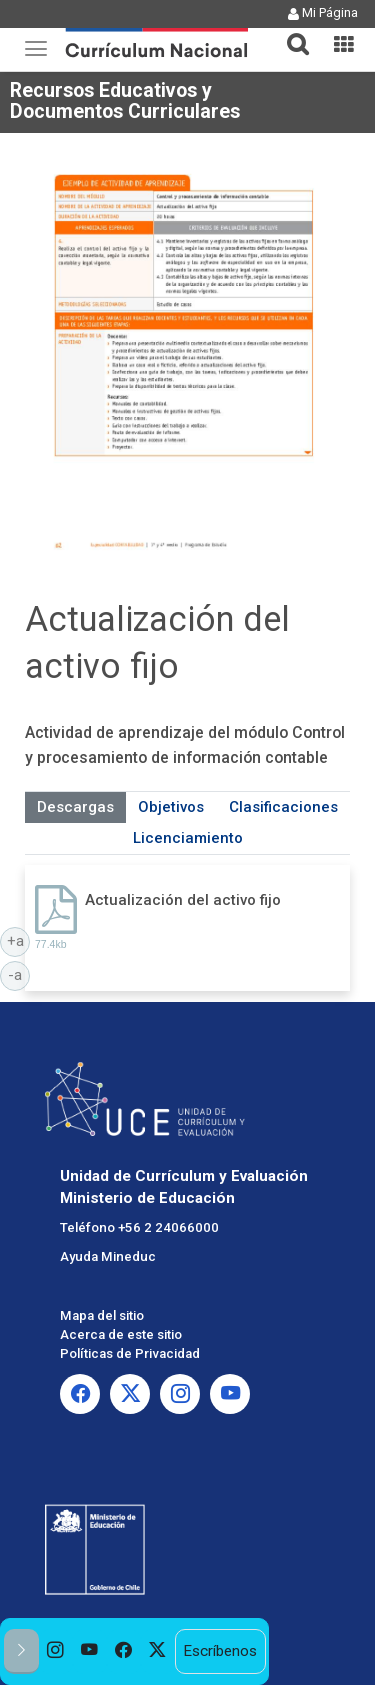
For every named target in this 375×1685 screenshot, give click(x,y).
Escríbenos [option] (220, 1651)
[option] (56, 1651)
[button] (290, 32)
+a (19, 940)
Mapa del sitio (102, 1315)
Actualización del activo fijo (183, 900)
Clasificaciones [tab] (283, 807)
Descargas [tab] (75, 807)
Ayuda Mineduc (108, 1256)
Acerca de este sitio (121, 1334)
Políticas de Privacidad (130, 1353)
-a (19, 974)
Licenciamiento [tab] (188, 838)
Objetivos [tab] (171, 807)
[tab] (290, 32)
